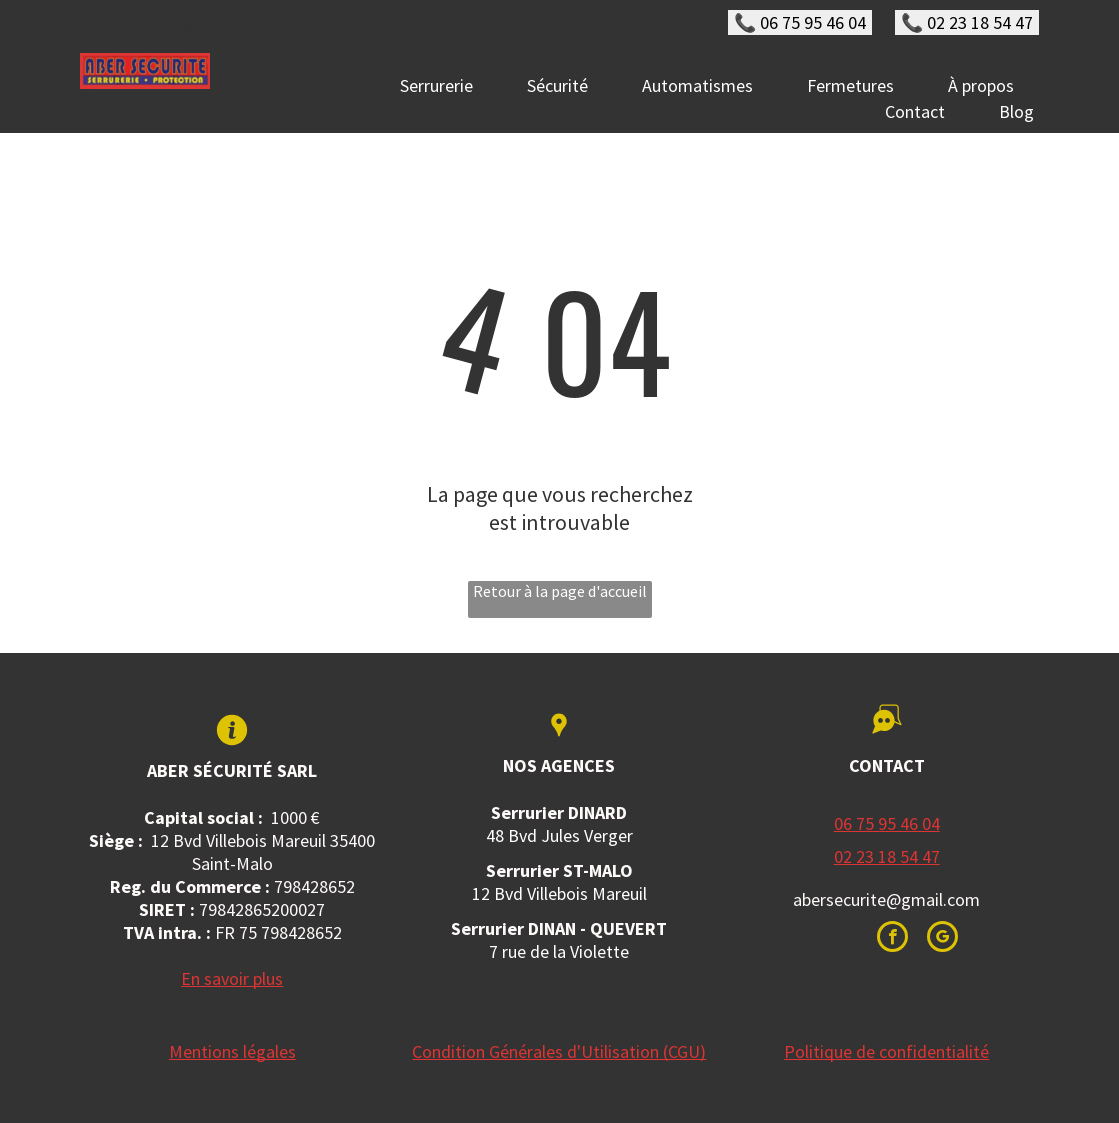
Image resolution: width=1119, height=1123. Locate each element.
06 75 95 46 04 (887, 823)
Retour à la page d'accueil (560, 591)
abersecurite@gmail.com (886, 899)
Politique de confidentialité (886, 1051)
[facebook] (892, 939)
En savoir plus (232, 978)
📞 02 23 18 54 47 (967, 22)
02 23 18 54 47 (887, 856)
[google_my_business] (942, 939)
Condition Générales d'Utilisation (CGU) (559, 1051)
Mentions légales (232, 1051)
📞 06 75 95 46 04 (800, 22)
